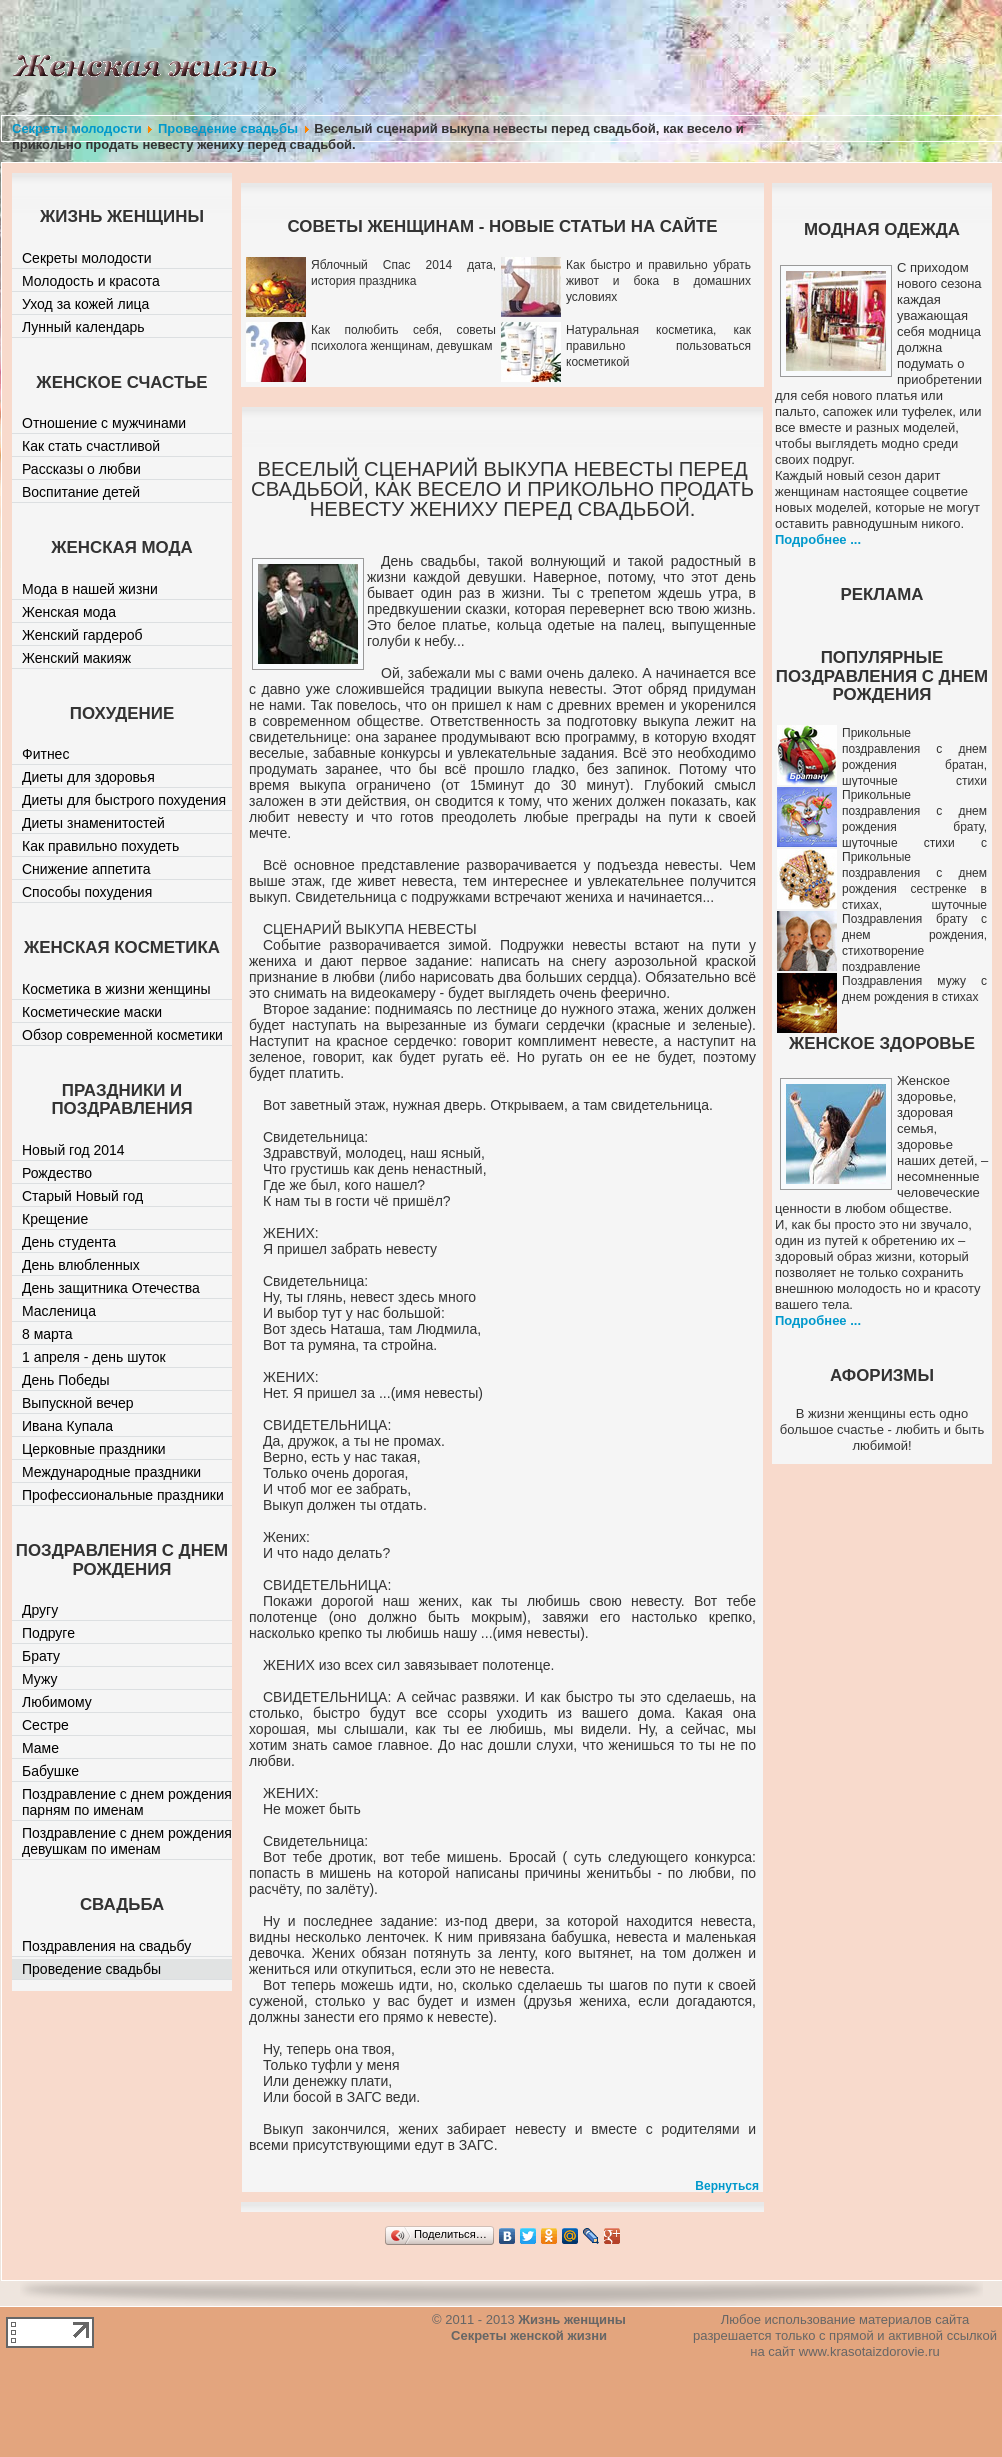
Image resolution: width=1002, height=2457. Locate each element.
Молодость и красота (91, 281)
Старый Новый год (82, 1196)
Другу (40, 1610)
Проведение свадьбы (228, 128)
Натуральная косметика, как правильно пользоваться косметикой (658, 346)
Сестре (45, 1725)
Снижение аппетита (86, 869)
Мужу (40, 1679)
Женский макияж (76, 658)
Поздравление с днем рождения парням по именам (127, 1802)
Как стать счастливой (91, 446)
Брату (41, 1656)
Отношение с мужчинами (104, 423)
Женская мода (69, 612)
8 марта (47, 1334)
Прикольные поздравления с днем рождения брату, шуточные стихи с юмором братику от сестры (882, 827)
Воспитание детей (81, 492)
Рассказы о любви (81, 469)
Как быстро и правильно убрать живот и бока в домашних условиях (658, 281)
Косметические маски (92, 1012)
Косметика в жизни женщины (116, 989)
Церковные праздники (94, 1449)
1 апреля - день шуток (94, 1357)
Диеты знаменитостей (93, 823)
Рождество (57, 1173)
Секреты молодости (77, 128)
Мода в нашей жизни (90, 589)
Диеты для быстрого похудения (124, 800)
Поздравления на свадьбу (106, 1946)
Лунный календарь (83, 327)
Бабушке (50, 1771)
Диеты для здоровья (88, 777)
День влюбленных (81, 1265)
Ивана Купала (67, 1426)
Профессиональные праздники (123, 1495)
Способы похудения (87, 892)
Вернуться (727, 2186)
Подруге (48, 1633)
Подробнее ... (818, 539)
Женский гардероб (82, 635)
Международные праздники (111, 1472)
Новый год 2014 (73, 1150)
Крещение (55, 1219)
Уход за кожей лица (85, 304)
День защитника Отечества (111, 1288)
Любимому (57, 1702)
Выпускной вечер (78, 1403)
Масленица (59, 1311)
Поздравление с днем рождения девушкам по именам (127, 1841)
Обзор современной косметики (122, 1035)
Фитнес (45, 754)
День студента (69, 1242)
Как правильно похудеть (100, 846)
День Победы (66, 1380)
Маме (40, 1748)
